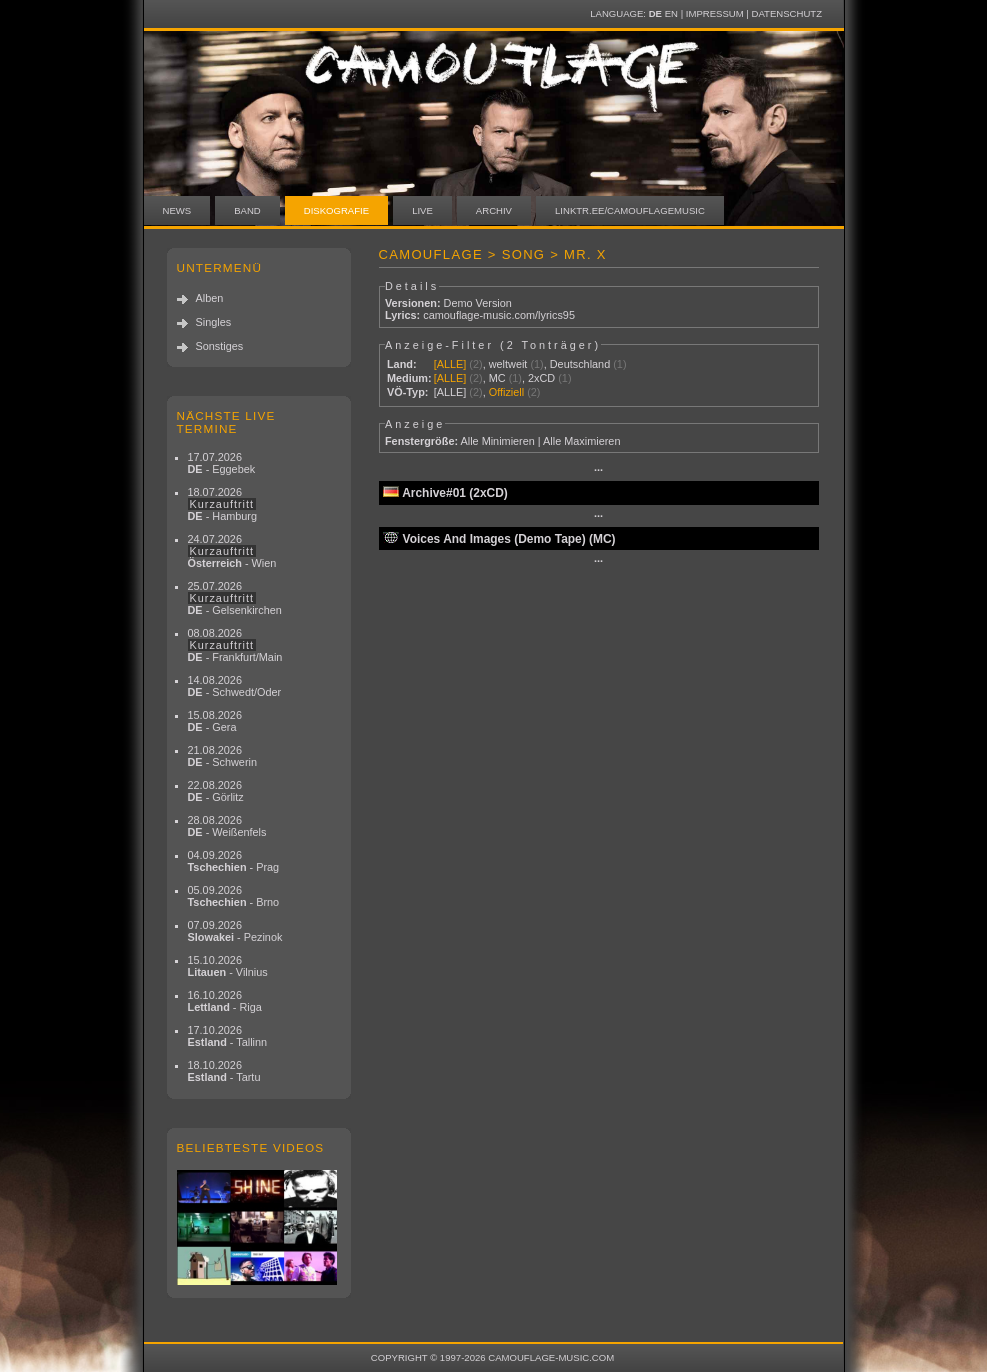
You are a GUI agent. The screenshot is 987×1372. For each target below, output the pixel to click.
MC (497, 378)
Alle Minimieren (497, 441)
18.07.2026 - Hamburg (223, 504)
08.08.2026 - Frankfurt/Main (235, 645)
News (177, 210)
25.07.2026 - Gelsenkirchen (235, 598)
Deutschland (580, 364)
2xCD (541, 378)
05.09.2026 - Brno (234, 896)
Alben (210, 298)
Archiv (494, 210)
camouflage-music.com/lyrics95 (499, 315)
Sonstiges (220, 346)
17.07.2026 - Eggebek (222, 463)
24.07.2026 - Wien (232, 551)
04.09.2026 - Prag (234, 861)
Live (422, 210)
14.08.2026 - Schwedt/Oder (235, 686)
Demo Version (478, 303)
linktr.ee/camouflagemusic (630, 210)
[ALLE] (450, 364)
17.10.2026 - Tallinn (228, 1036)
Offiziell (506, 392)
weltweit (508, 364)
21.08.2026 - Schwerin (223, 756)
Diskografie (336, 210)
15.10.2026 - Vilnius (228, 966)
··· (598, 470)
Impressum (715, 13)
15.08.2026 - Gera (215, 721)
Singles (214, 322)
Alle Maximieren (581, 441)
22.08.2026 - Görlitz (216, 791)
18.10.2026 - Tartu (224, 1071)
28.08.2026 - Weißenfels (227, 826)
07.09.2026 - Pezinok (235, 931)
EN (671, 13)
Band (247, 210)
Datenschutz (787, 13)
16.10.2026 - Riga (225, 1001)
